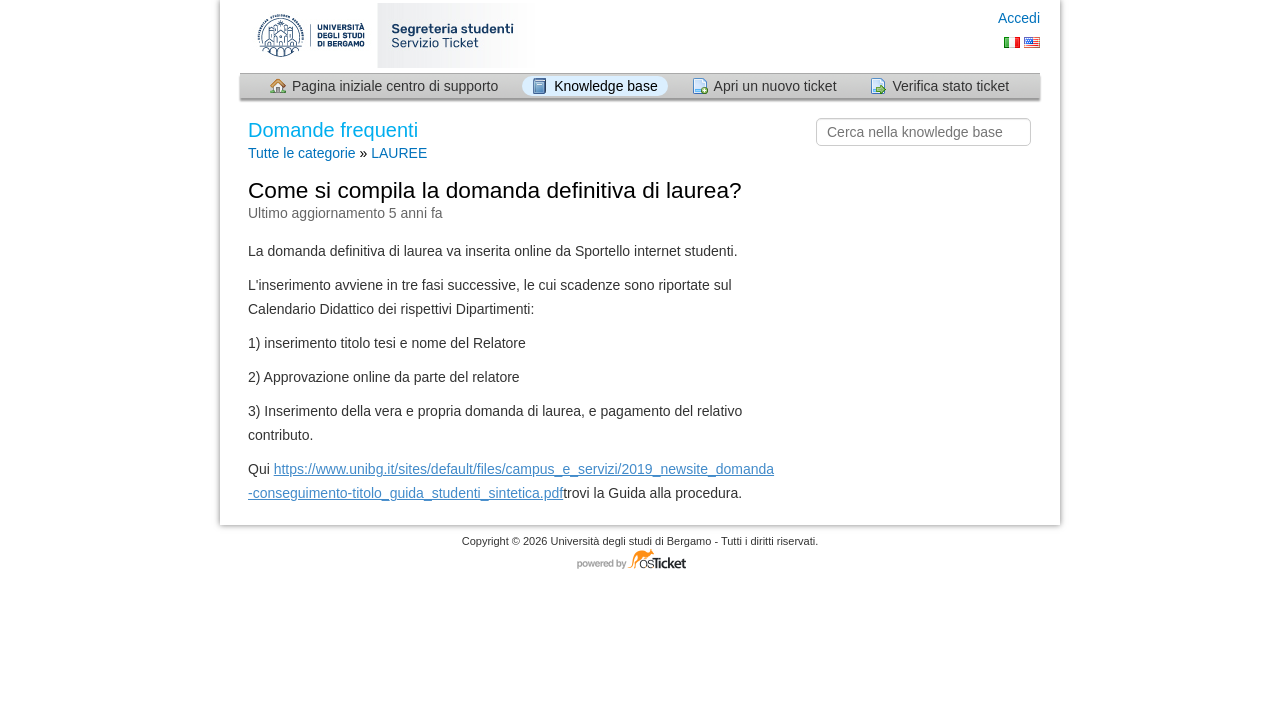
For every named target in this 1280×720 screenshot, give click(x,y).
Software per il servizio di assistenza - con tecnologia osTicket (640, 560)
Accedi (1019, 18)
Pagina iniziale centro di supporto (395, 86)
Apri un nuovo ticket (775, 86)
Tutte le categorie (302, 153)
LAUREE (399, 153)
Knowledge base (606, 86)
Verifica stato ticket (950, 86)
